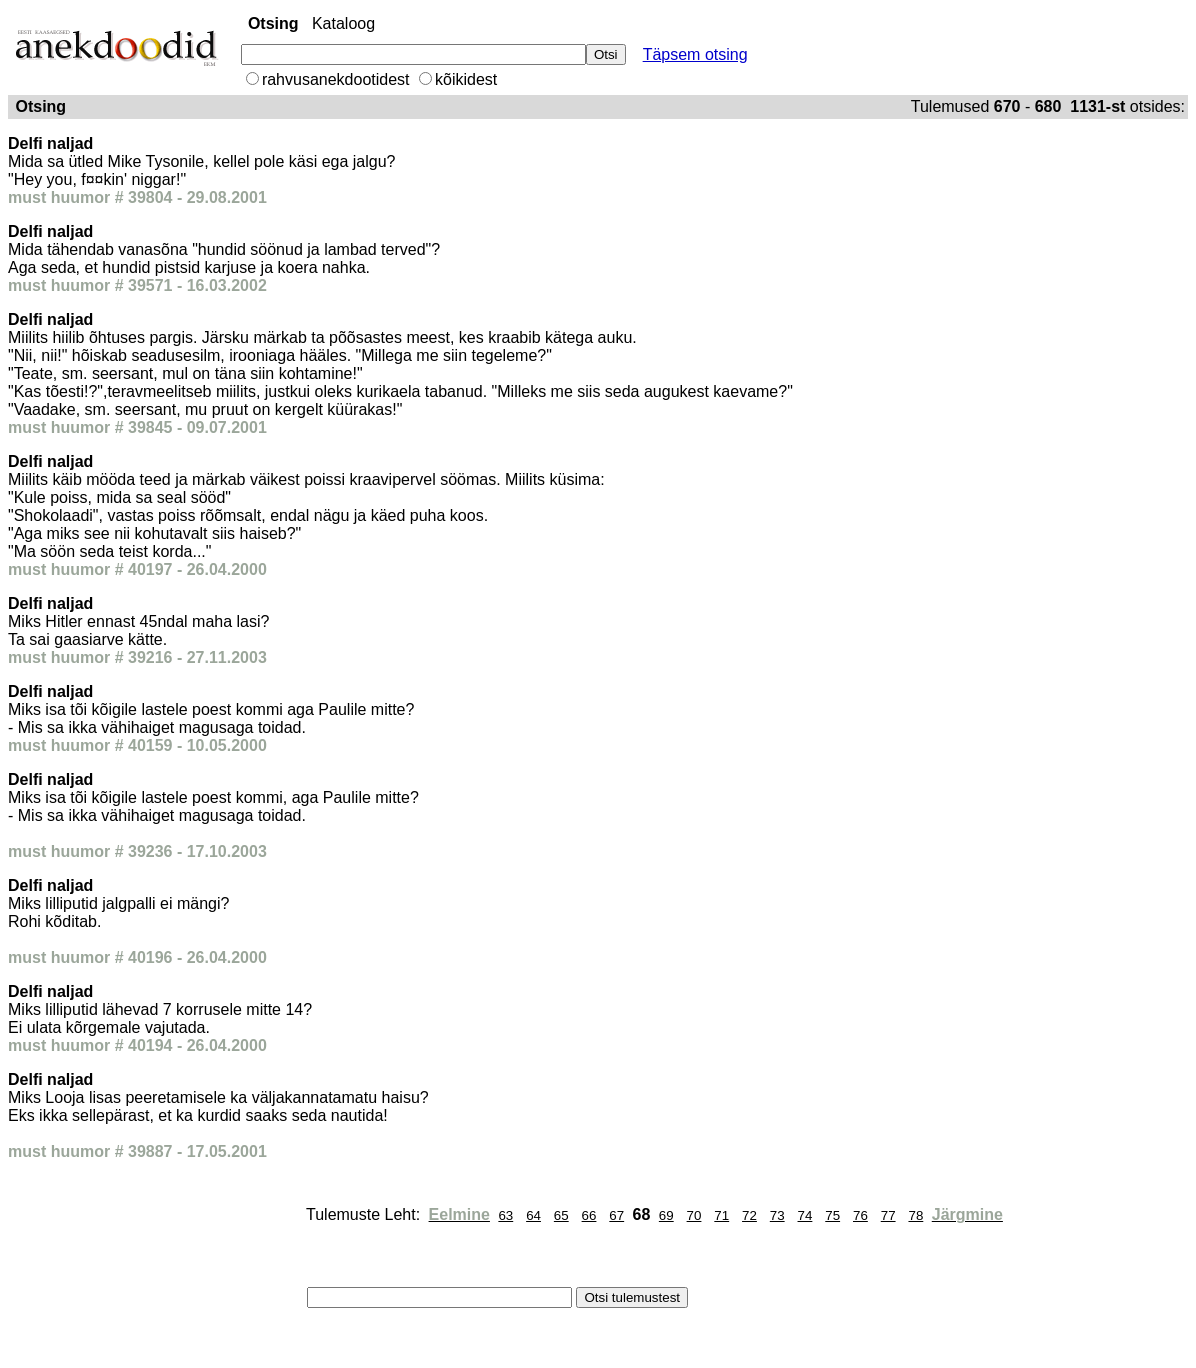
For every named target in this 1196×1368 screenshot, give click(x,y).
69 (666, 1215)
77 (888, 1215)
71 (721, 1215)
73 (777, 1215)
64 (533, 1215)
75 (832, 1215)
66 (589, 1215)
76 (860, 1215)
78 (915, 1215)
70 (694, 1215)
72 (749, 1215)
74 (805, 1215)
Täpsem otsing (695, 54)
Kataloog (343, 23)
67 (616, 1215)
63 (505, 1215)
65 (561, 1215)
